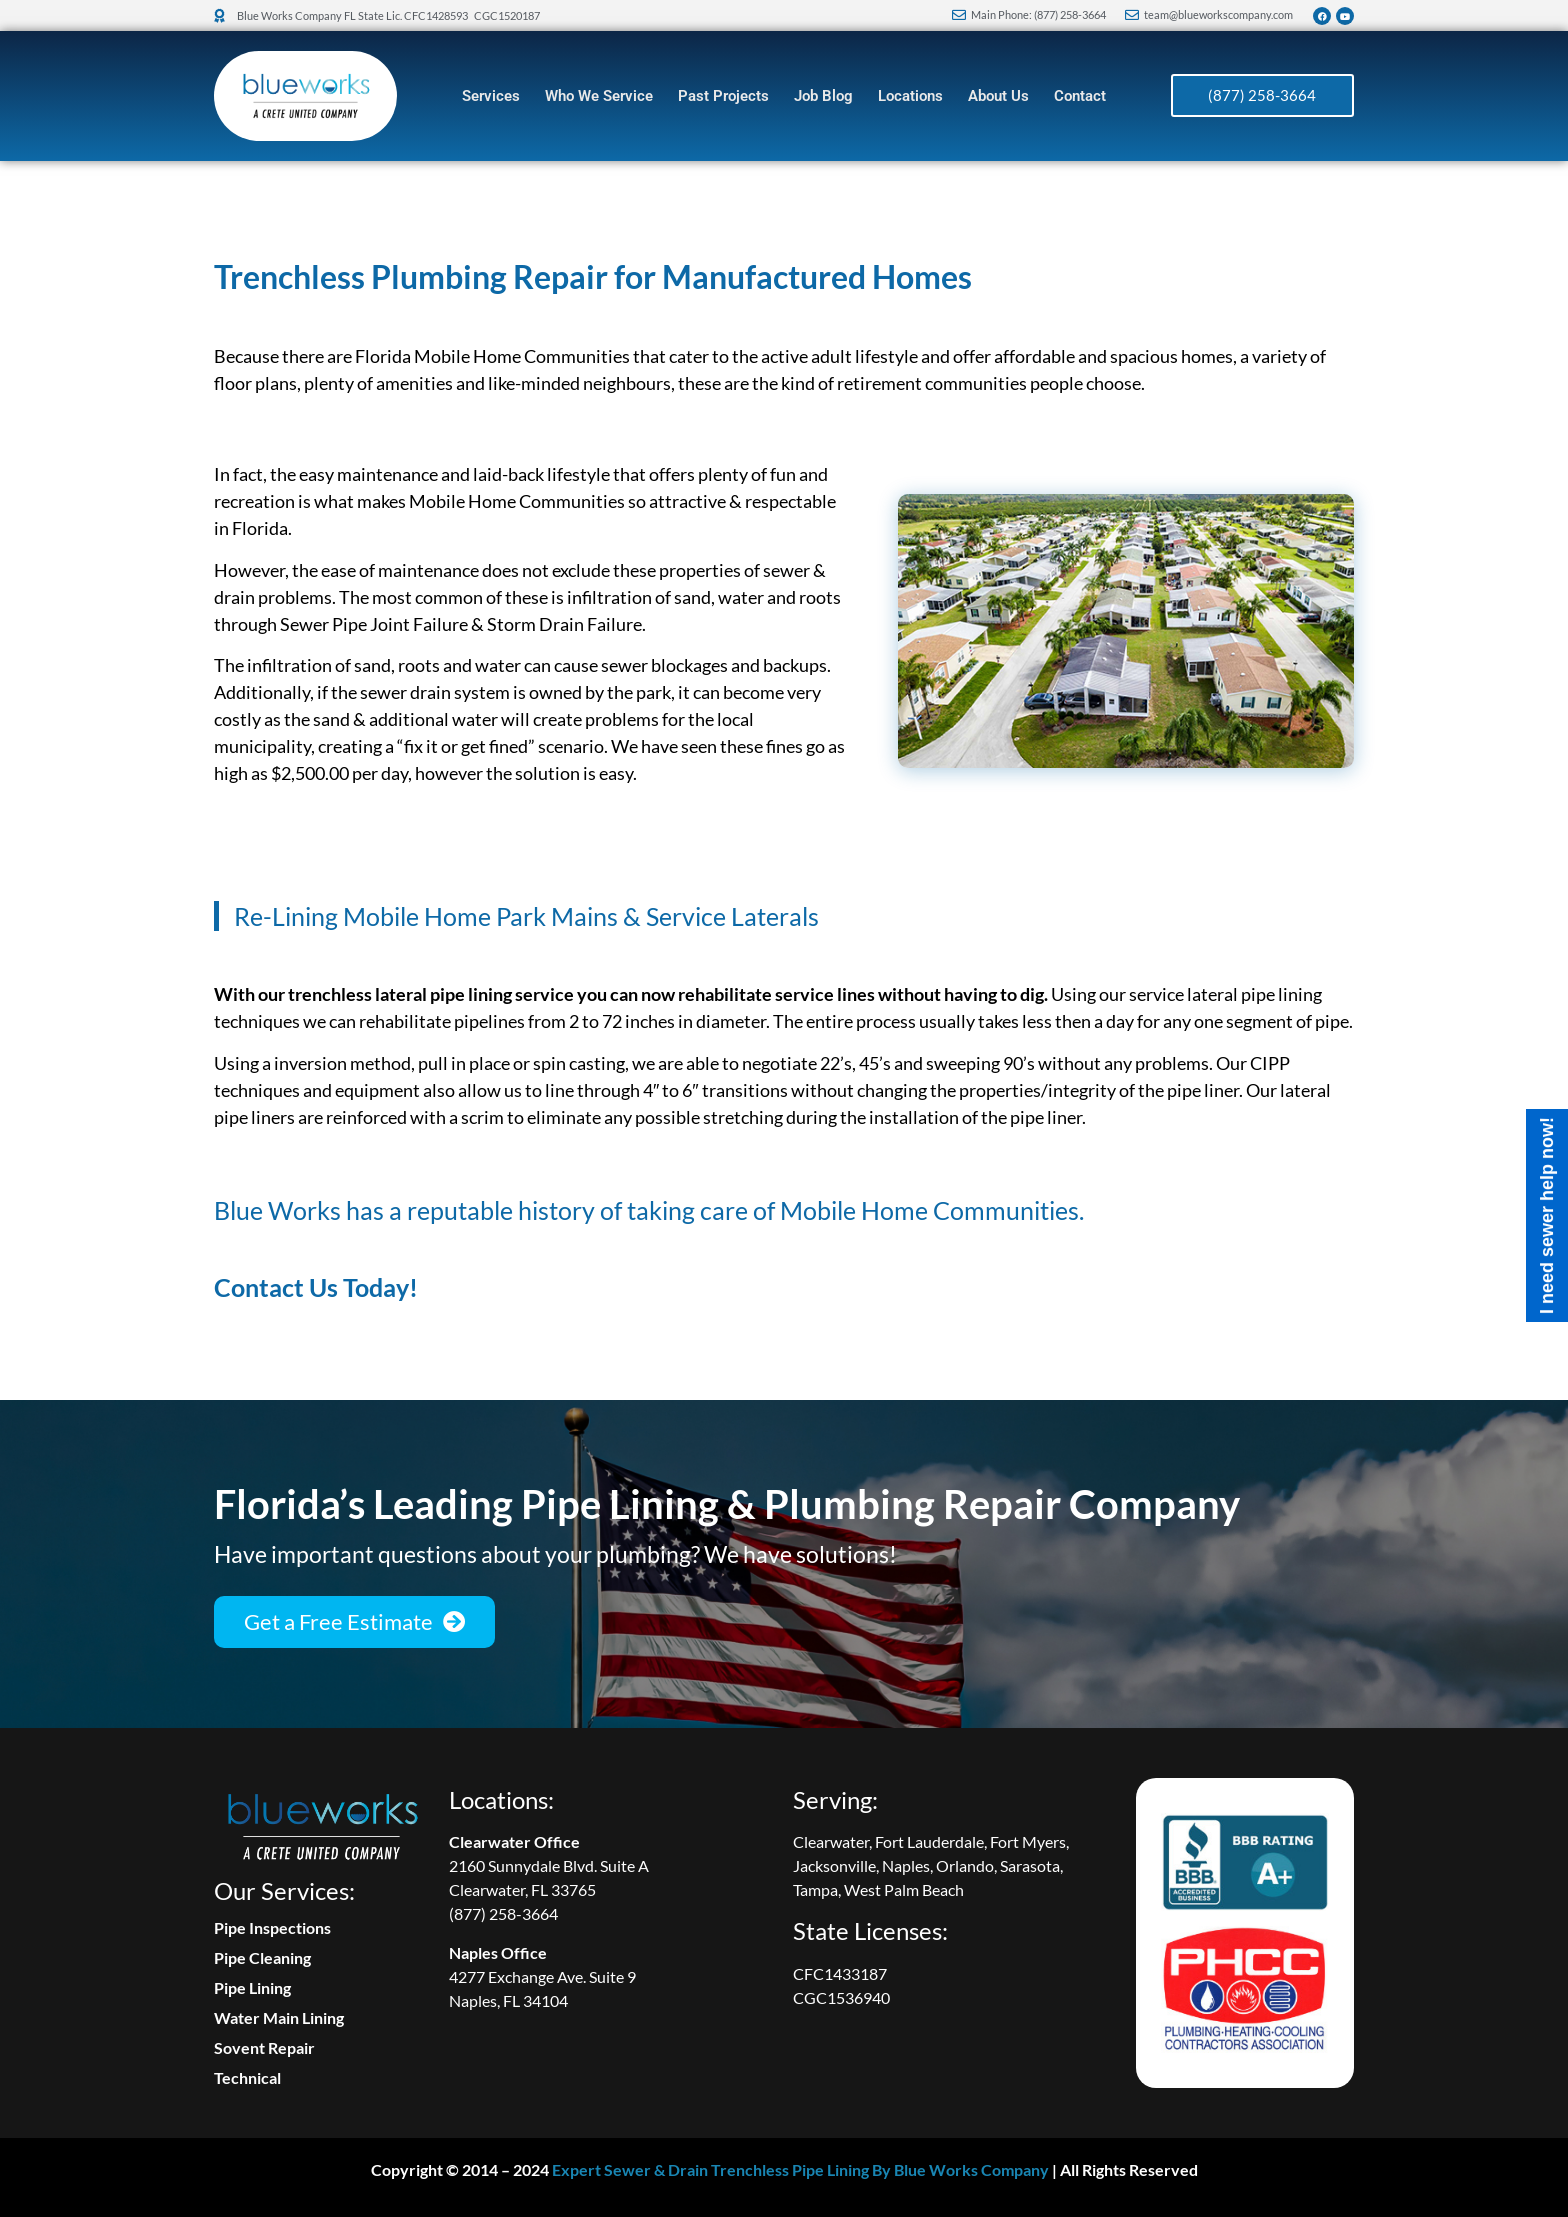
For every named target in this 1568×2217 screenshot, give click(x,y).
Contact (1080, 96)
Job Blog (823, 96)
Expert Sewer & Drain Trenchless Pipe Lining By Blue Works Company (800, 2169)
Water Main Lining (279, 2017)
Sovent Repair (264, 2047)
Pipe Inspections (272, 1927)
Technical (247, 2077)
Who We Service (599, 96)
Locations (910, 96)
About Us (998, 96)
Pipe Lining (252, 1987)
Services (491, 96)
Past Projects (723, 96)
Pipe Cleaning (262, 1957)
